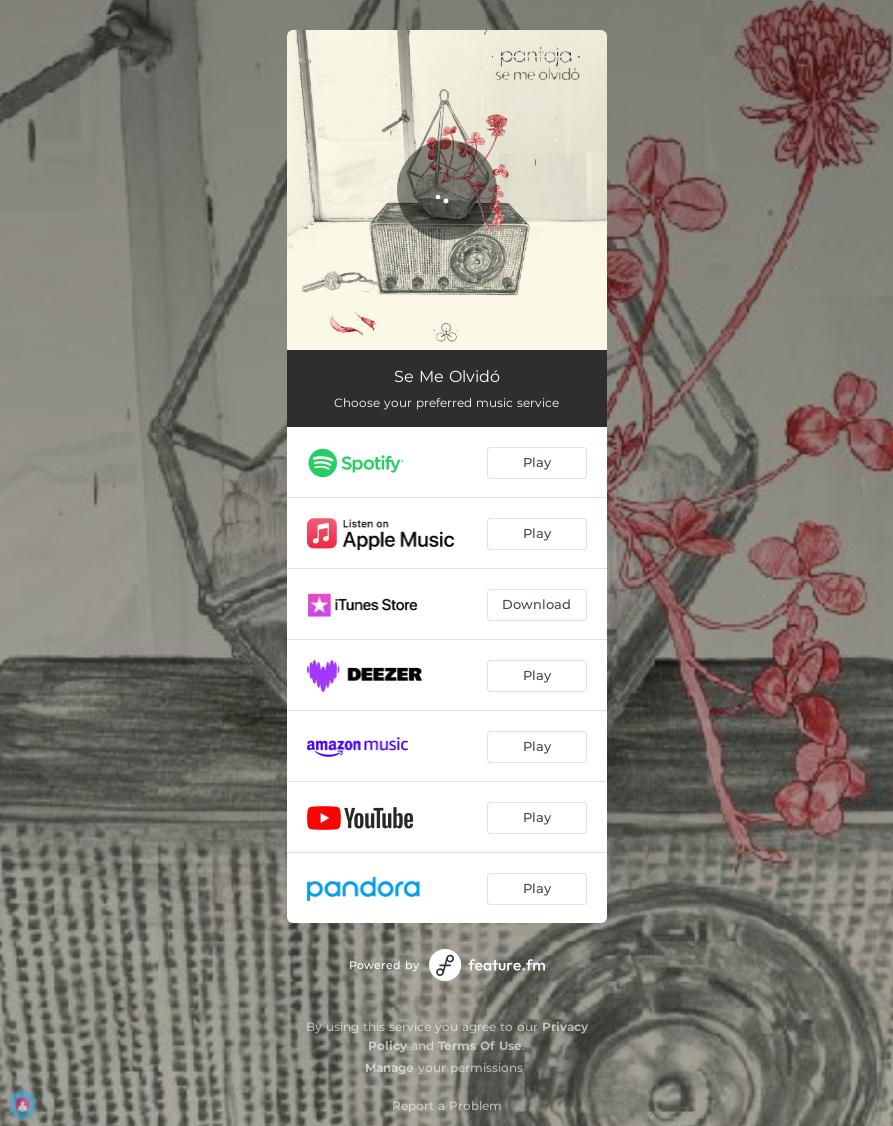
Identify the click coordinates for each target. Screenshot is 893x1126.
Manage (389, 1067)
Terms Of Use (480, 1045)
